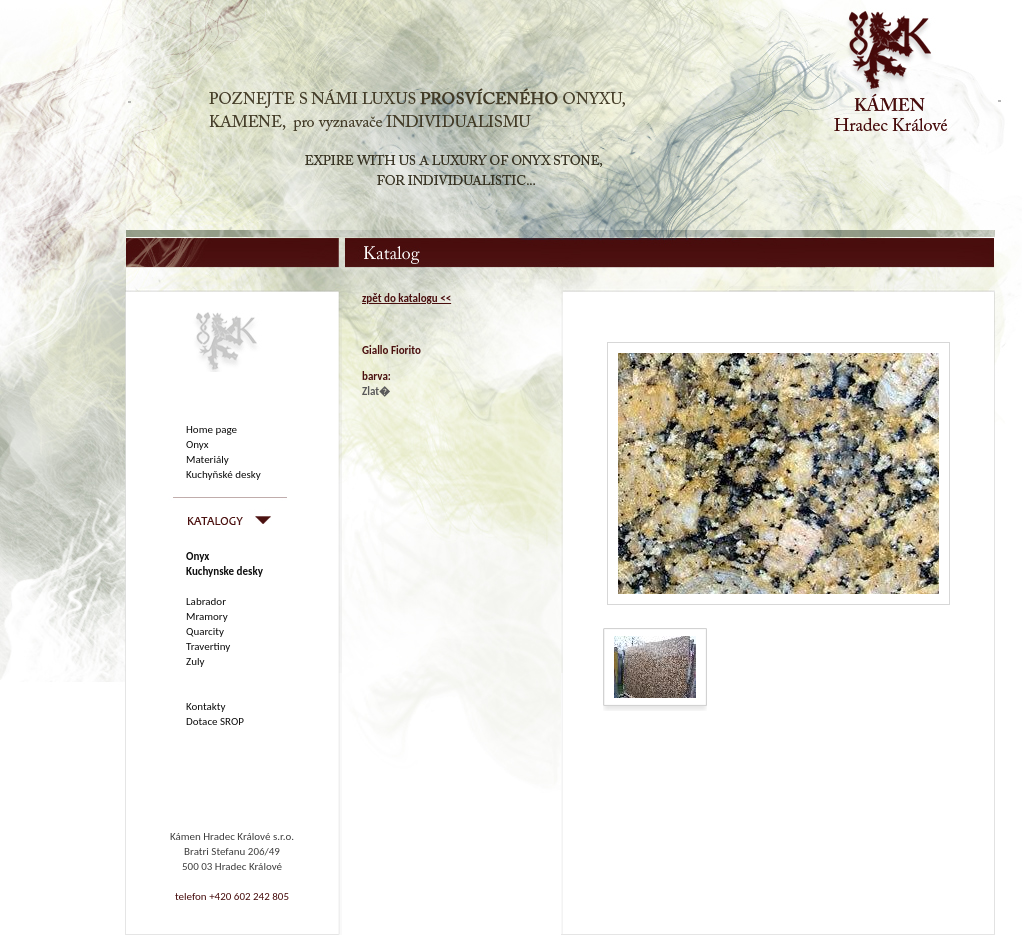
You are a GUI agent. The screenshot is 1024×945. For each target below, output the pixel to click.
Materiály (207, 459)
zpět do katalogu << (406, 298)
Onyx (197, 444)
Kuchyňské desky (223, 474)
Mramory (207, 616)
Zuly (195, 661)
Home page (211, 429)
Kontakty (205, 706)
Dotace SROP (215, 721)
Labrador (206, 601)
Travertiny (208, 646)
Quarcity (205, 631)
